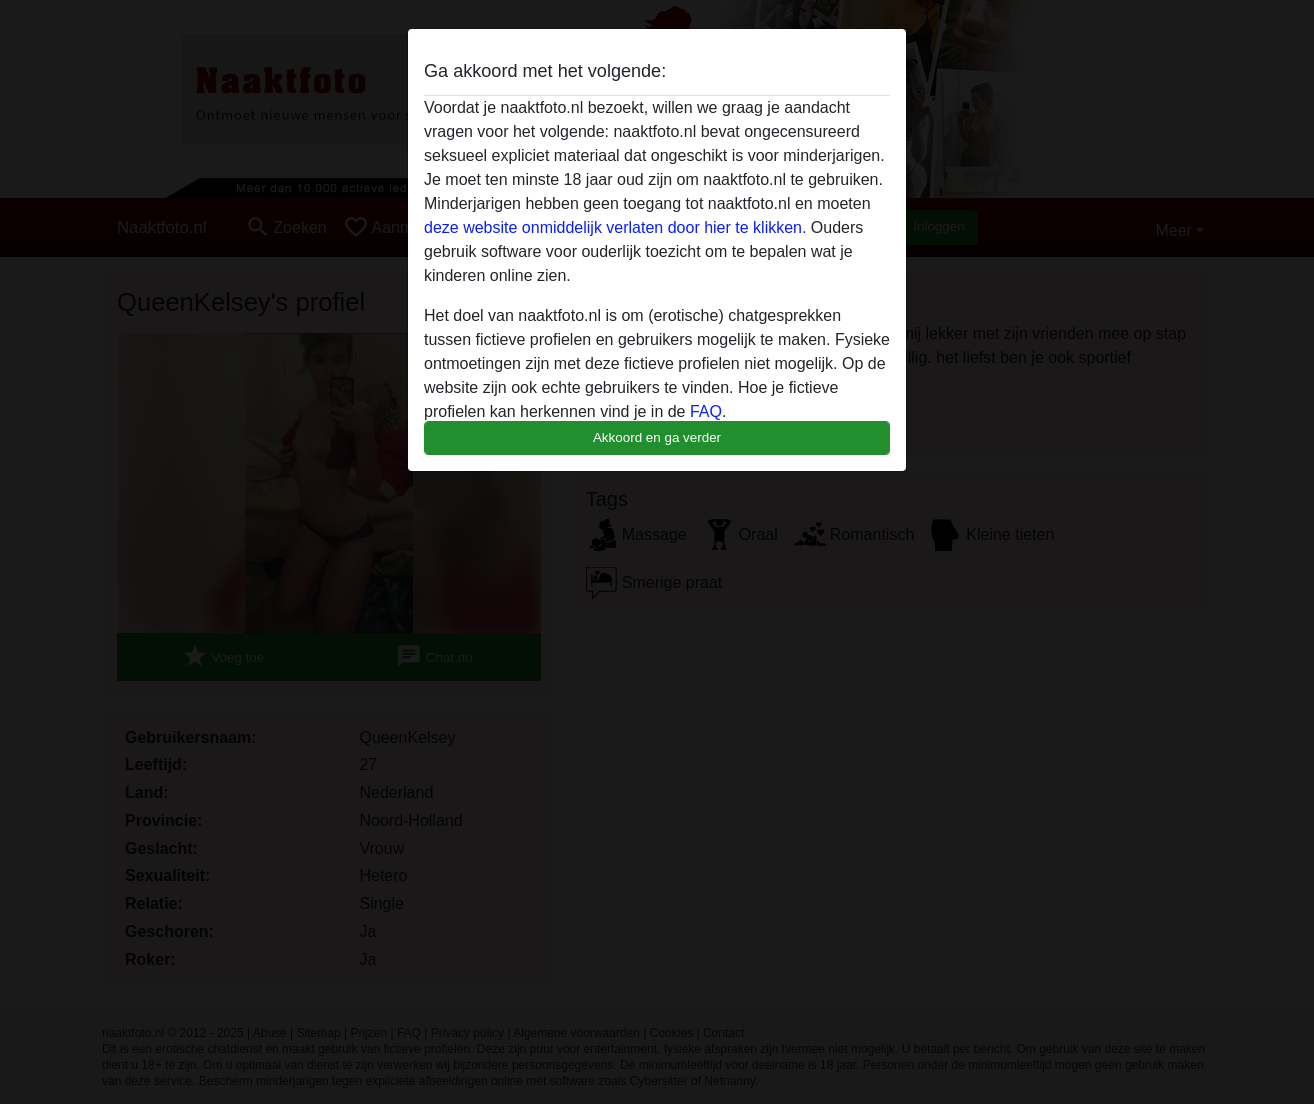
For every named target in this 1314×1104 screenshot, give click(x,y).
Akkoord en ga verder (657, 437)
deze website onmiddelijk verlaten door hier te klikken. (615, 227)
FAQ (706, 411)
